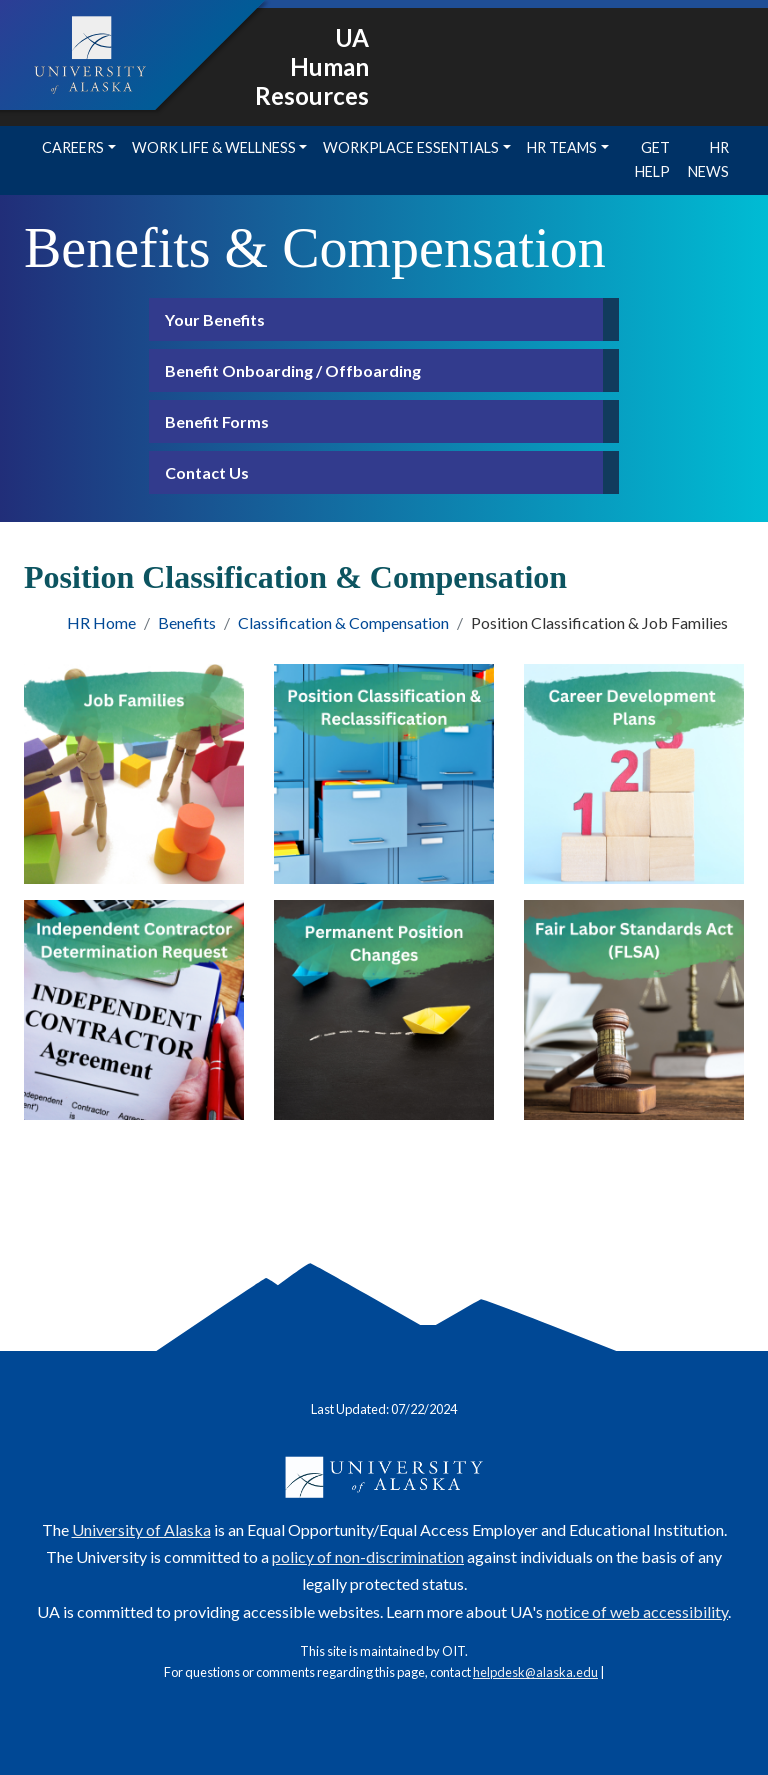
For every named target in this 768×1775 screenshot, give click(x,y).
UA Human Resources (312, 66)
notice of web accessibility (637, 1611)
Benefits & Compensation (315, 248)
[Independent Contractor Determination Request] (134, 1010)
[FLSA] (634, 1010)
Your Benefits (215, 319)
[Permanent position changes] (384, 1010)
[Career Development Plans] (634, 774)
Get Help (652, 159)
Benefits (187, 622)
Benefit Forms (217, 421)
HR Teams (562, 147)
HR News (708, 159)
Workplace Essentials (411, 147)
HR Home (101, 622)
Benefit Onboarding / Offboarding (293, 370)
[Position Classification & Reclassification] (384, 774)
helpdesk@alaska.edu (535, 1672)
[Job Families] (134, 774)
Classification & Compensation (343, 622)
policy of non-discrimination (368, 1556)
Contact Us (207, 472)
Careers (73, 147)
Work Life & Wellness (214, 147)
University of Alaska (141, 1529)
